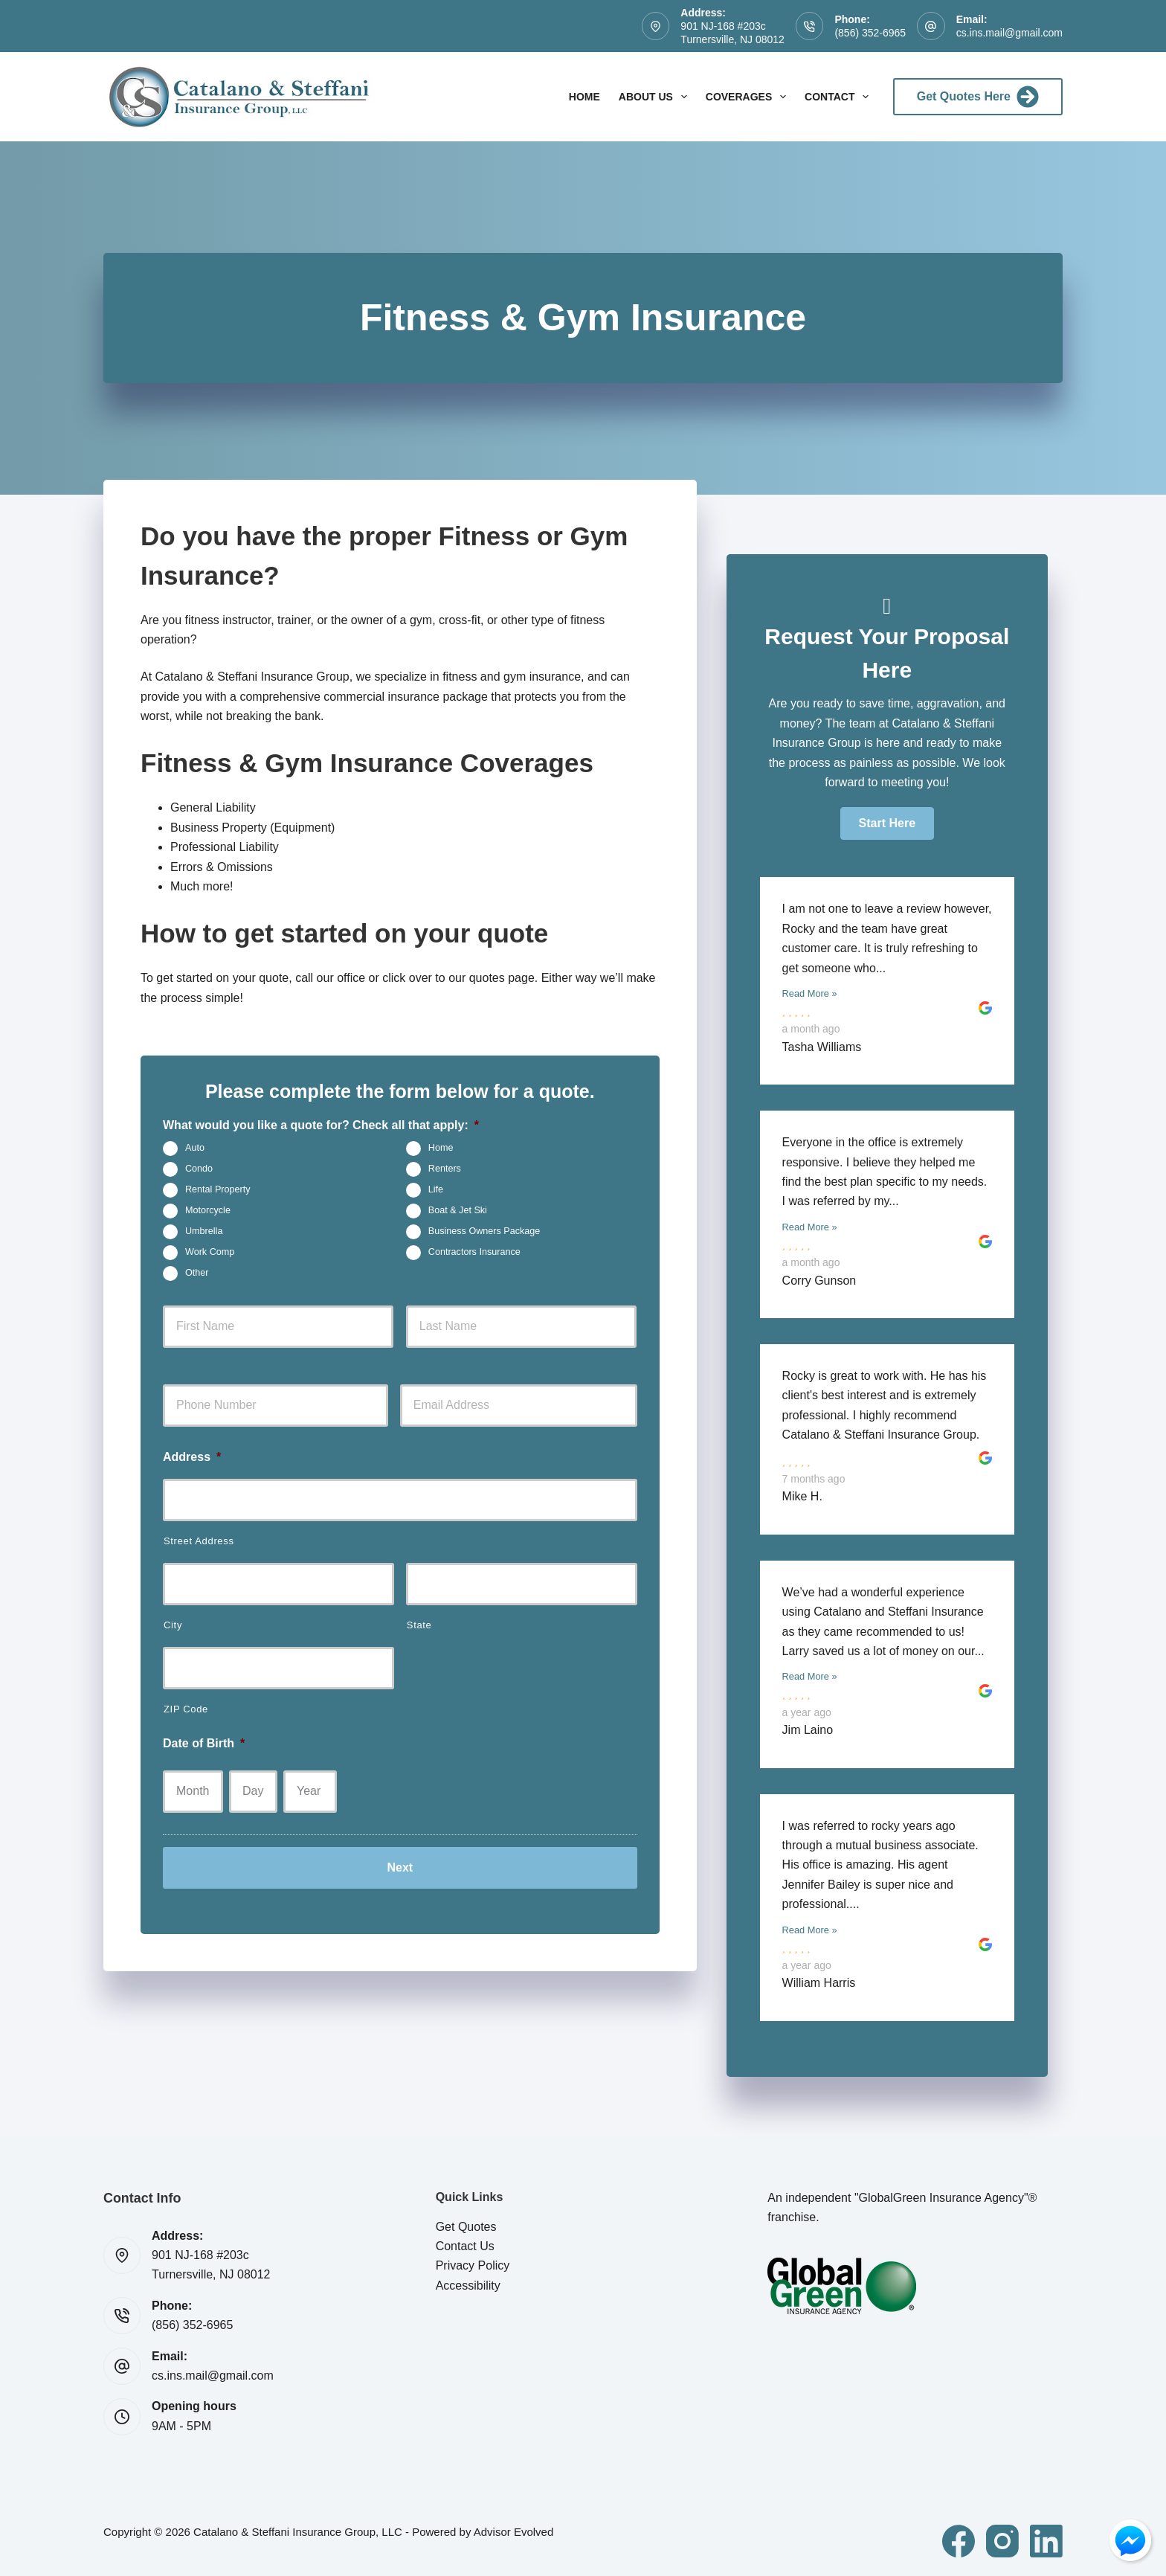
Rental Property (218, 1189)
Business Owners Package (484, 1231)
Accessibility (468, 2285)
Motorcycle (208, 1210)
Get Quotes (466, 2226)
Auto (194, 1148)
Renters (444, 1168)
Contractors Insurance (474, 1252)
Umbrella (203, 1231)
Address (192, 1457)
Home (584, 97)
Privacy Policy (473, 2265)
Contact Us (465, 2246)
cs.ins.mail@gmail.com (1009, 33)
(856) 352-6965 (870, 33)
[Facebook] (958, 2541)
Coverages (749, 97)
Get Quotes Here (978, 97)
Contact (839, 97)
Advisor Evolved (514, 2531)
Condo (199, 1168)
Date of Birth (204, 1743)
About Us (656, 97)
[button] (887, 823)
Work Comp (209, 1252)
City (173, 1625)
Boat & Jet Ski (457, 1210)
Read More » (809, 993)
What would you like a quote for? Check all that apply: (321, 1125)
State (419, 1625)
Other (197, 1273)
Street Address (199, 1540)
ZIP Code (186, 1709)
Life (435, 1189)
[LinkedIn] (1046, 2541)
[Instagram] (1002, 2541)
